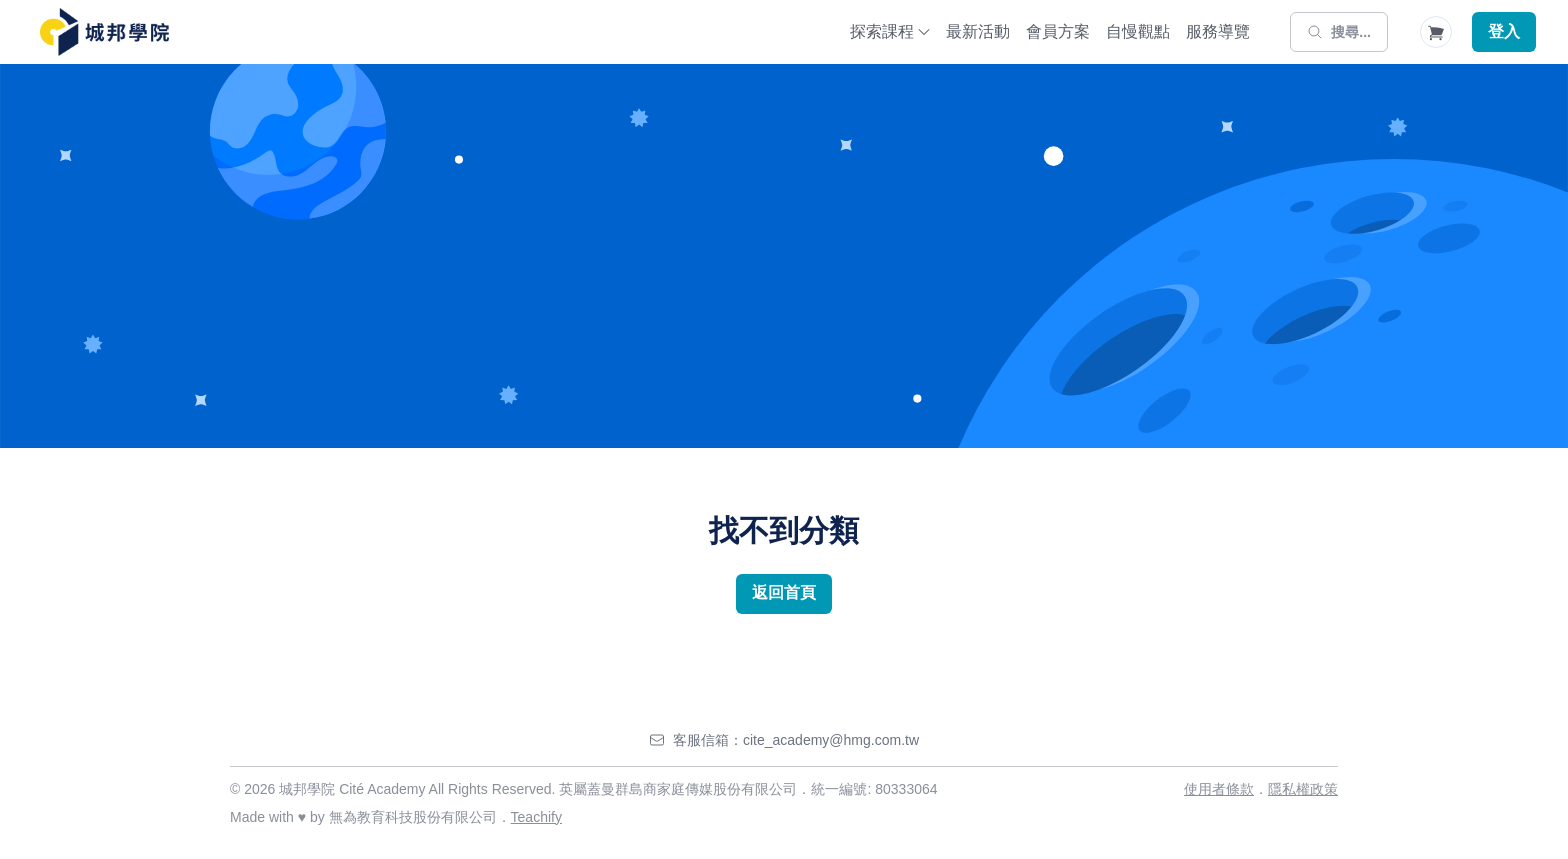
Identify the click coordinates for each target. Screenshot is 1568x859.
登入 (1504, 31)
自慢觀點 (1138, 31)
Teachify (536, 817)
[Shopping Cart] (1436, 32)
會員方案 (1058, 31)
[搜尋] (1339, 32)
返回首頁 (784, 592)
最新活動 (978, 31)
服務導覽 (1218, 31)
